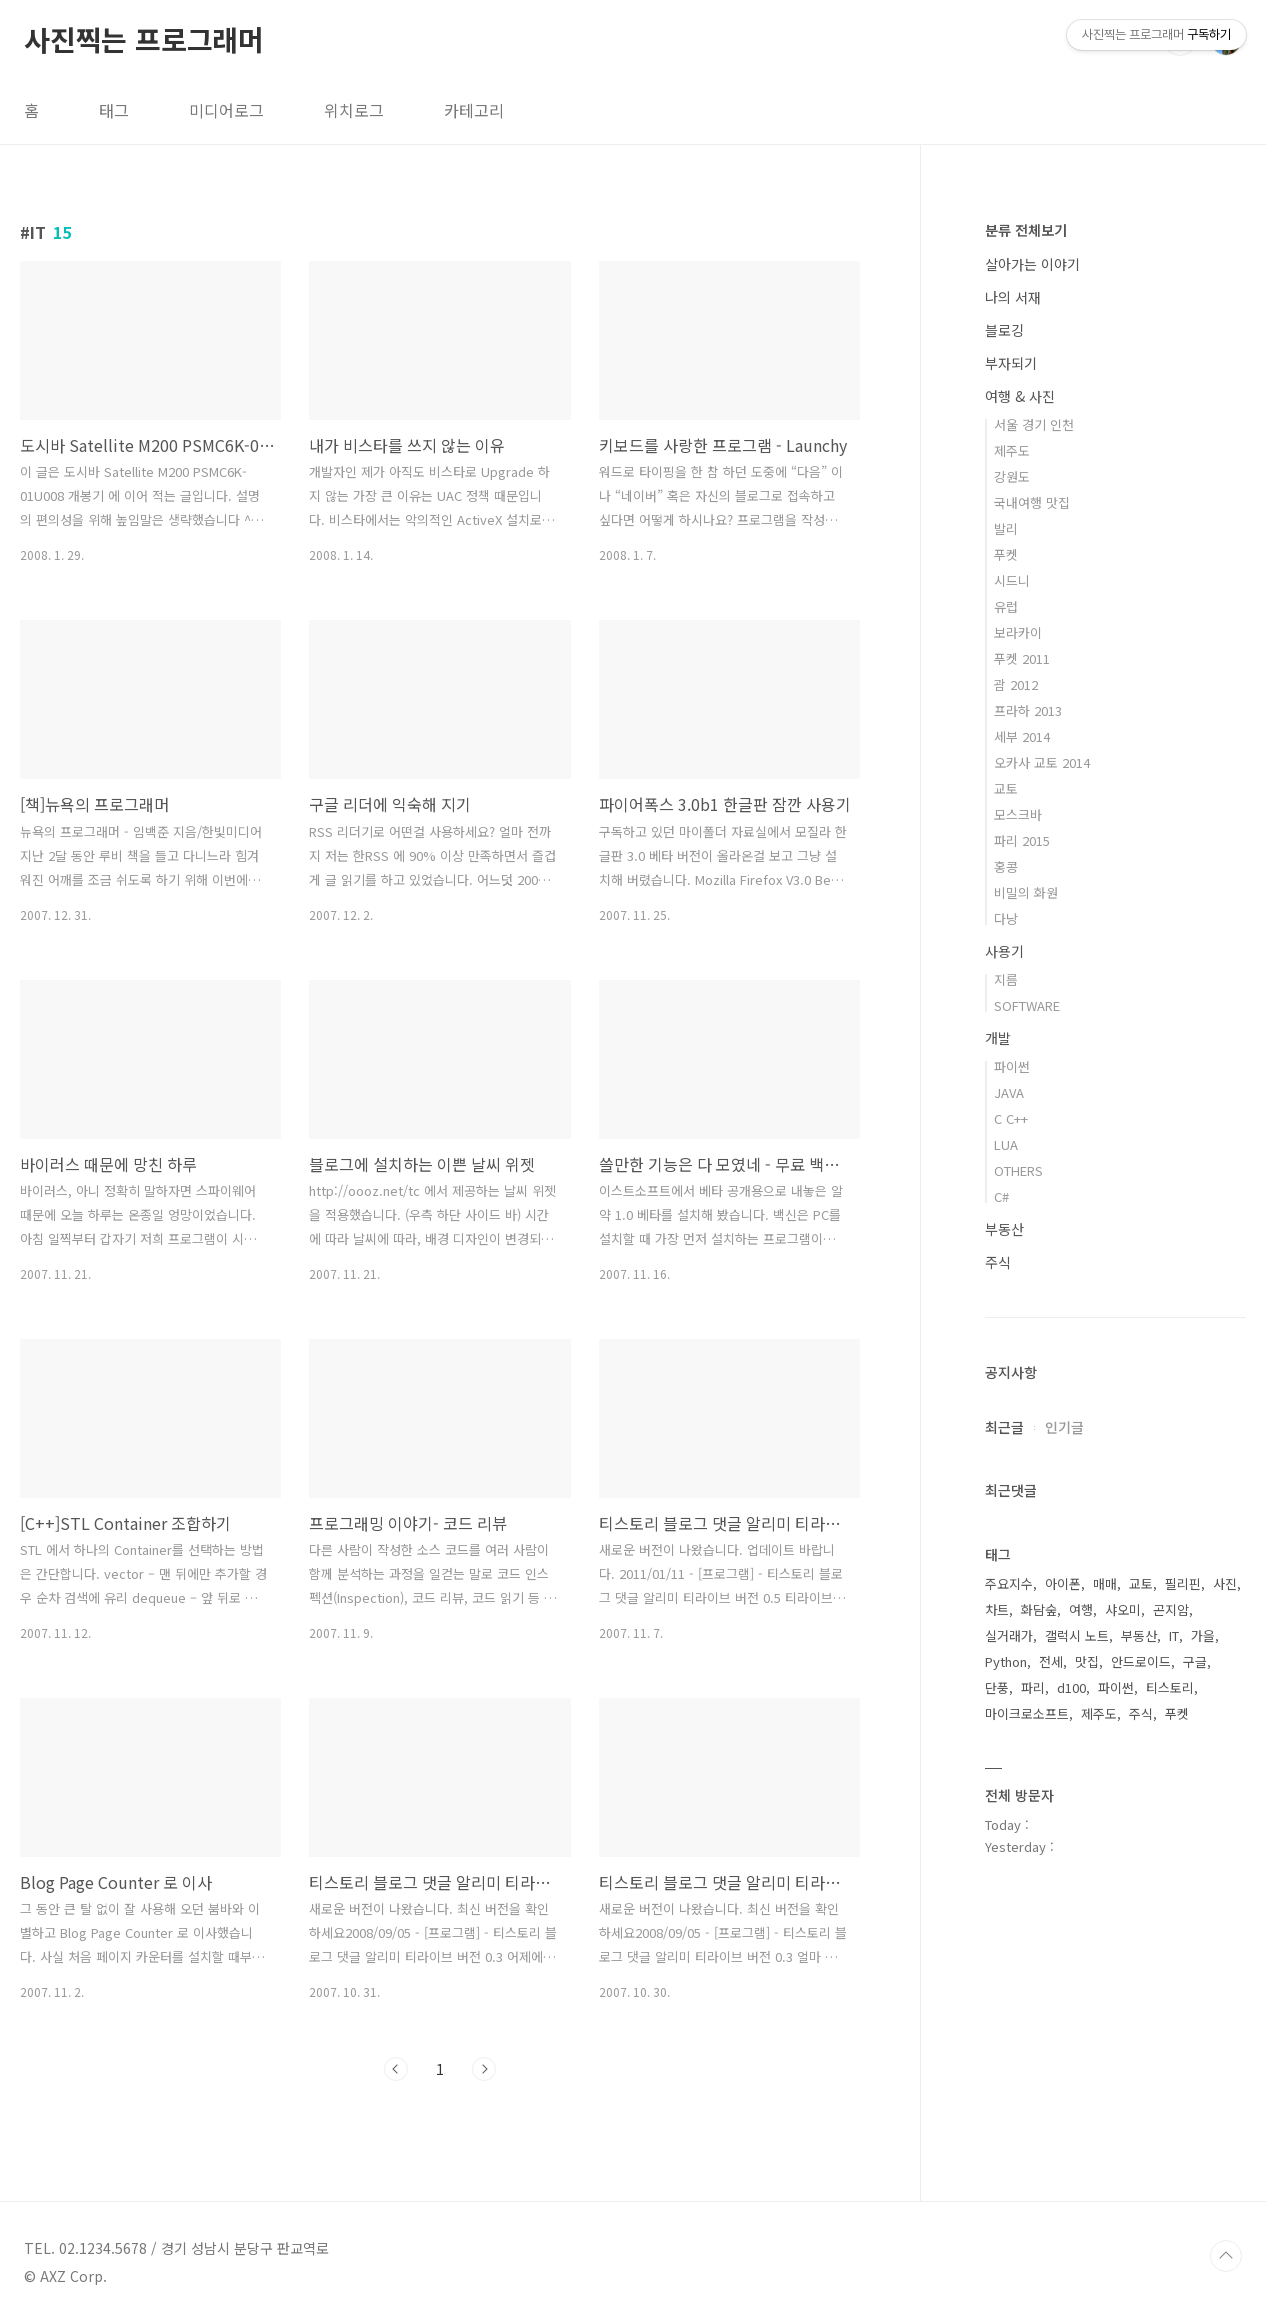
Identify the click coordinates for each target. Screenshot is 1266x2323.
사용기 (1004, 951)
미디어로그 (226, 110)
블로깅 (1004, 330)
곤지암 (1171, 1609)
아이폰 (1063, 1583)
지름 (1006, 979)
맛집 (1087, 1661)
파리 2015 (1022, 840)
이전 (396, 2069)
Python (1006, 1661)
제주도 (1012, 450)
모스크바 (1018, 814)
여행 (1081, 1609)
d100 (1071, 1687)
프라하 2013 (1028, 710)
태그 (114, 110)
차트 (997, 1609)
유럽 (1006, 606)
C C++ (1011, 1118)
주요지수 (1009, 1583)
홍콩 (1006, 866)
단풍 (997, 1687)
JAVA (1009, 1092)
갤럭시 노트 (1077, 1635)
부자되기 (1011, 363)
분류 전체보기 (1026, 230)
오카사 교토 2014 (1042, 762)
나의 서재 (1013, 297)
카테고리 (474, 110)
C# (1001, 1196)
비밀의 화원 (1026, 892)
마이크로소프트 (1027, 1713)
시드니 (1012, 580)
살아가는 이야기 (1032, 264)
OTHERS (1018, 1170)
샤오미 (1123, 1609)
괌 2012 (1016, 684)
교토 (1006, 788)
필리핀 (1183, 1583)
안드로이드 (1141, 1661)
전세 (1051, 1661)
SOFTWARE (1027, 1005)
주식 (998, 1262)
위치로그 (354, 110)
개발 (998, 1038)
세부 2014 (1022, 736)
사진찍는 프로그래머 (144, 39)
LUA (1006, 1144)
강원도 (1012, 476)
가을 (1203, 1635)
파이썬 (1012, 1066)
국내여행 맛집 (1032, 502)
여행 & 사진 (1020, 396)
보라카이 (1018, 632)
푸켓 (1006, 554)
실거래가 (1009, 1635)
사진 (1225, 1583)
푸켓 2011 (1022, 658)
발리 (1006, 528)
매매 (1105, 1583)
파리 (1033, 1687)
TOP (1226, 2256)
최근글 (1004, 1427)
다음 (484, 2069)
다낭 (1006, 918)
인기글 (1064, 1427)
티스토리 (1170, 1687)
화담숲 (1039, 1609)
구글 (1195, 1661)
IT (1174, 1635)
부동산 (1004, 1229)
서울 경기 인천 (1034, 424)
